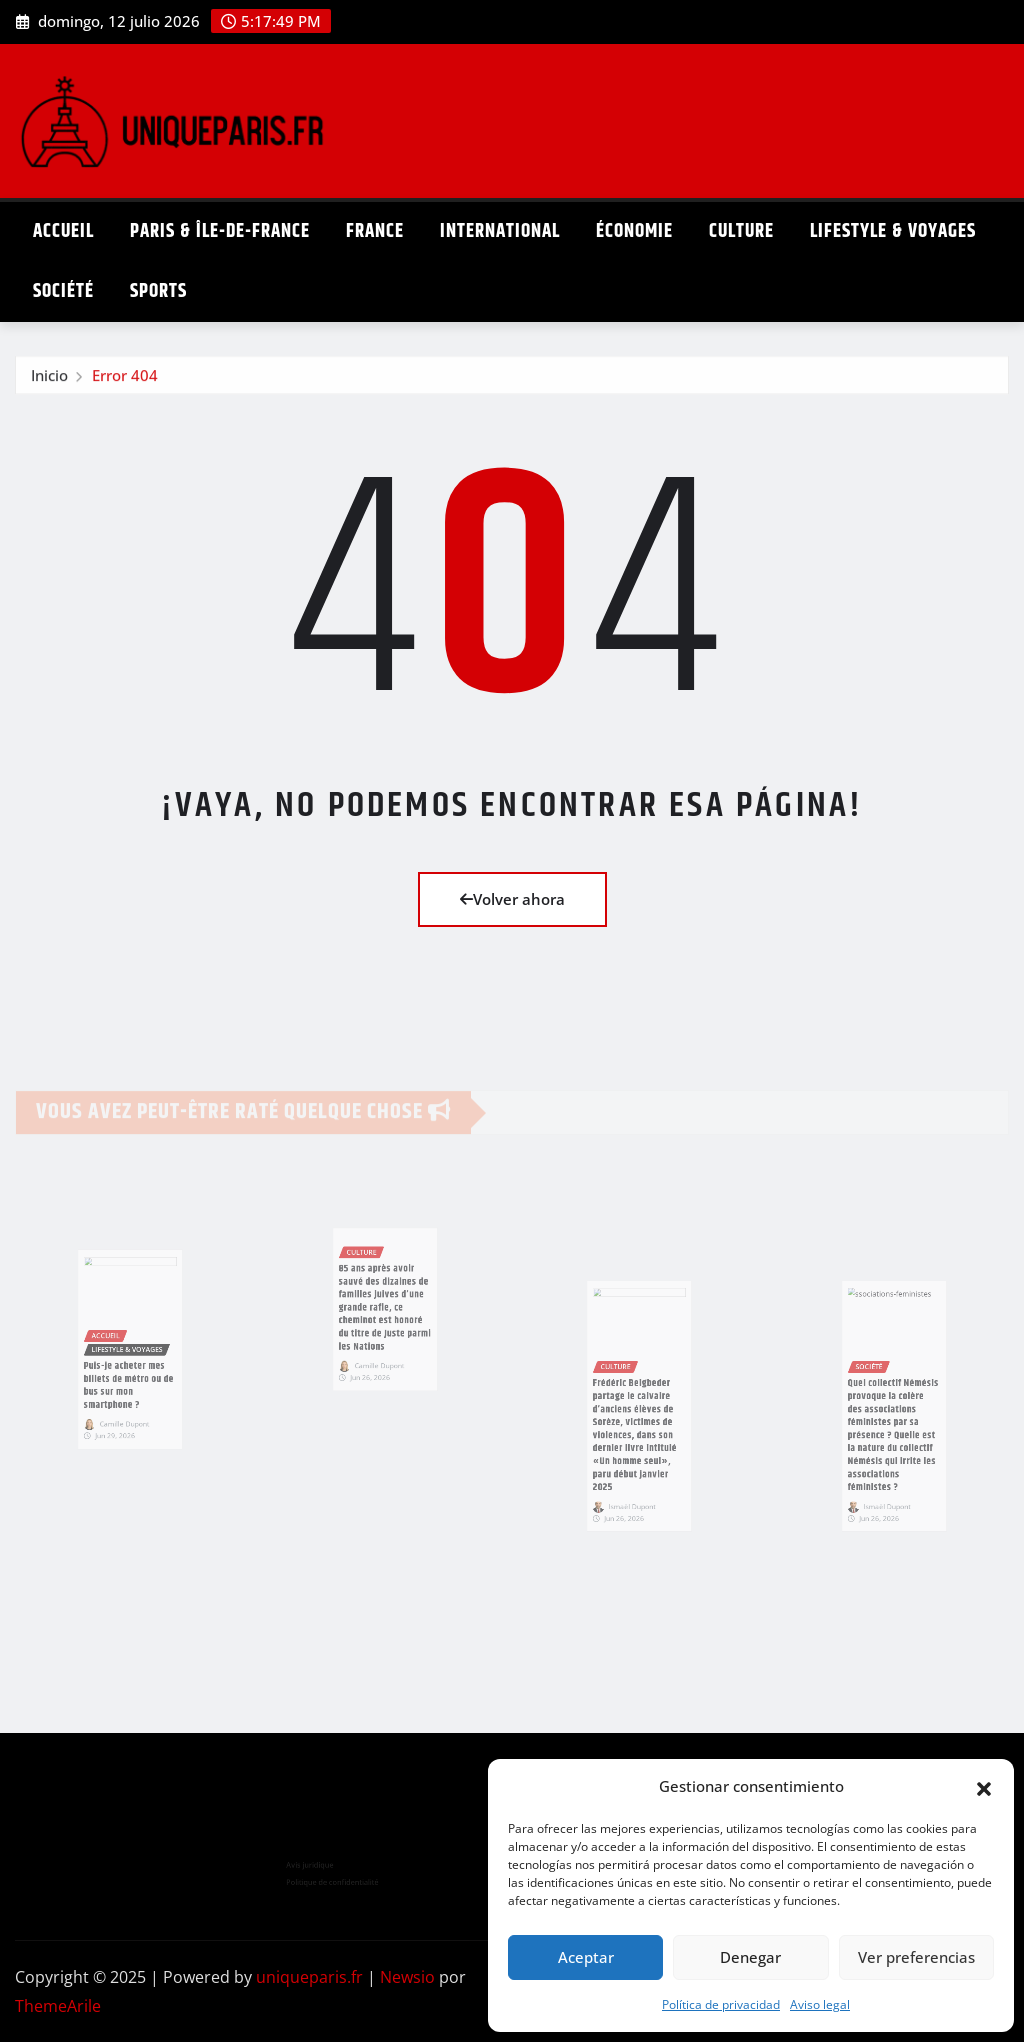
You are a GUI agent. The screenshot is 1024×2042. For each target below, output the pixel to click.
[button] (984, 1787)
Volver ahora (512, 899)
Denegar (750, 1957)
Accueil (63, 231)
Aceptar (586, 1957)
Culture (741, 231)
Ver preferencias (916, 1957)
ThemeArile (58, 2006)
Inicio (49, 381)
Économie (634, 231)
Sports (158, 291)
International (500, 231)
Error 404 (125, 381)
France (375, 231)
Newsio (407, 1977)
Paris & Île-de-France (220, 231)
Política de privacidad (721, 2004)
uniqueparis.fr (309, 1977)
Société (63, 291)
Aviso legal (820, 2004)
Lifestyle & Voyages (893, 231)
